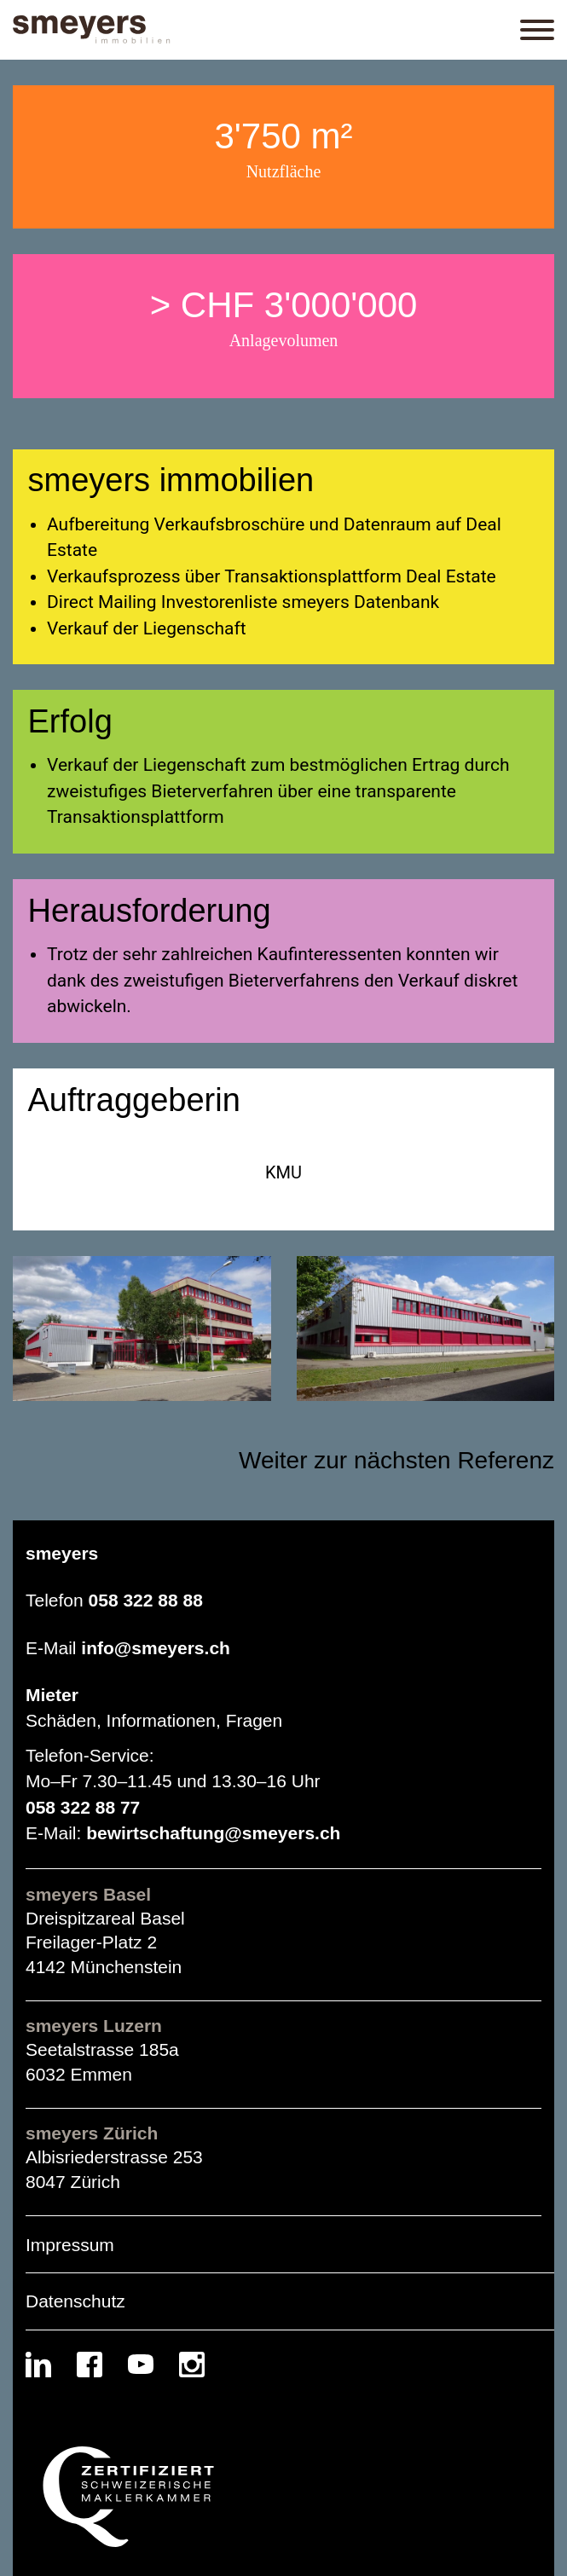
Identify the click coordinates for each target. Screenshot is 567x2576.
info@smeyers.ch (155, 1648)
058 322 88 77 (83, 1807)
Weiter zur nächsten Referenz (396, 1460)
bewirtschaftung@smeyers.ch (213, 1833)
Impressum (70, 2245)
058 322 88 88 (146, 1600)
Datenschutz (75, 2301)
